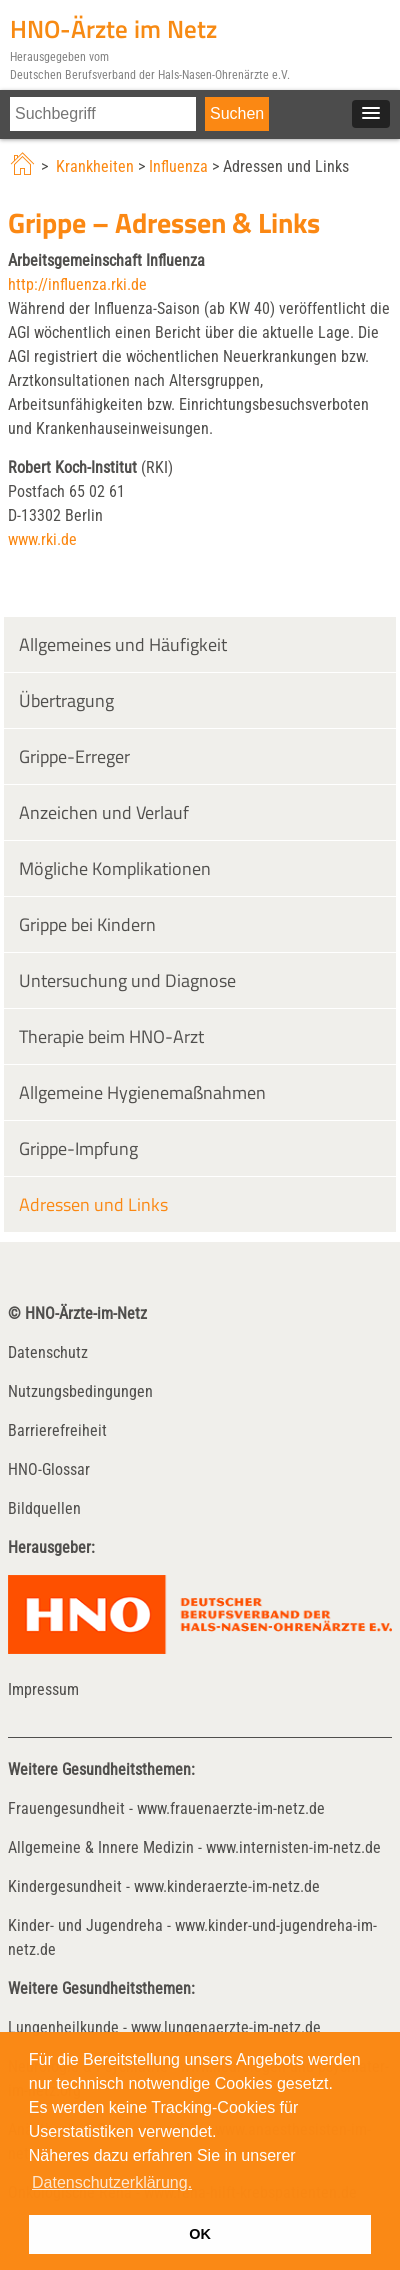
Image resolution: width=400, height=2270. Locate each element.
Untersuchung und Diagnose (127, 980)
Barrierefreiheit (57, 1430)
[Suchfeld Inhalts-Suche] (103, 114)
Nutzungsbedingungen (80, 1391)
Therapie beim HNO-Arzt (111, 1036)
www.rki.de (42, 539)
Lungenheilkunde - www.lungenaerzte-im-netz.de (164, 2027)
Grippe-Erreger (74, 756)
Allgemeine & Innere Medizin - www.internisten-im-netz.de (194, 1847)
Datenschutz (48, 1352)
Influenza (178, 166)
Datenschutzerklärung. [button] (112, 2182)
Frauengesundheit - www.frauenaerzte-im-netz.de (166, 1808)
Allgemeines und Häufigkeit (123, 644)
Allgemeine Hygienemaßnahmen (142, 1092)
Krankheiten (95, 166)
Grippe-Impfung (78, 1148)
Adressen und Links (93, 1204)
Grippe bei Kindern (87, 924)
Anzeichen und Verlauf (104, 812)
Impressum (43, 1689)
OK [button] (200, 2234)
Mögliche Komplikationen (115, 868)
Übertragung (66, 700)
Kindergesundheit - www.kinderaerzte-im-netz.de (164, 1886)
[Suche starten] (237, 114)
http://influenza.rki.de (77, 284)
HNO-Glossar (49, 1469)
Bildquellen (44, 1508)
